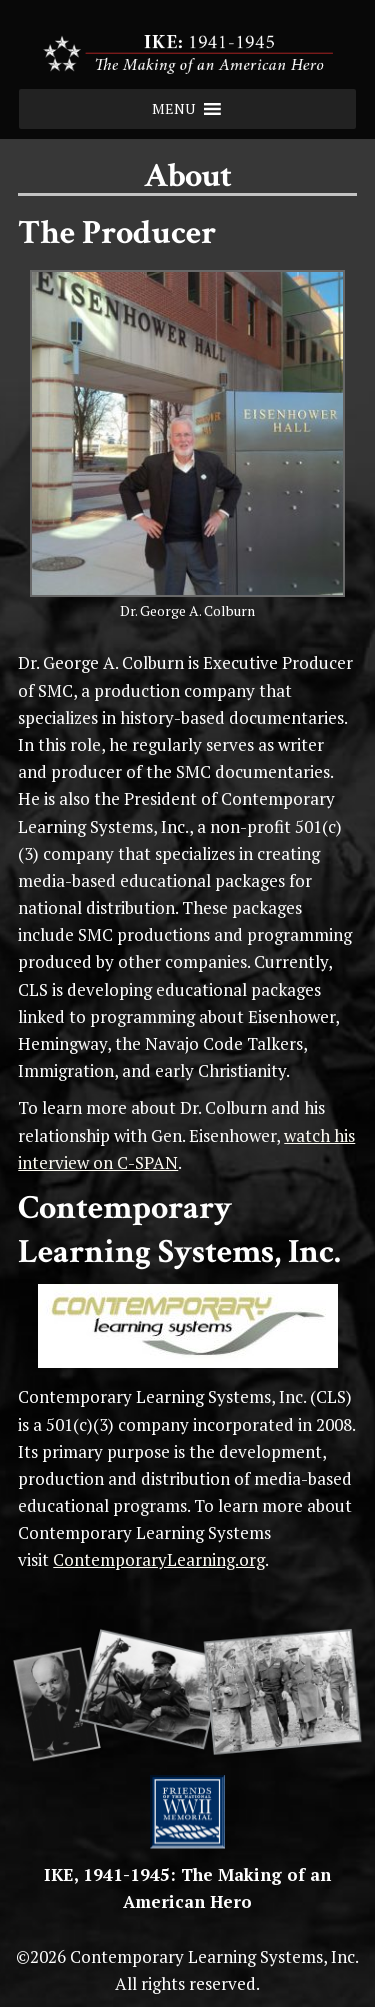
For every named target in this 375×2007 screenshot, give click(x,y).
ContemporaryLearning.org (159, 1559)
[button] (173, 109)
